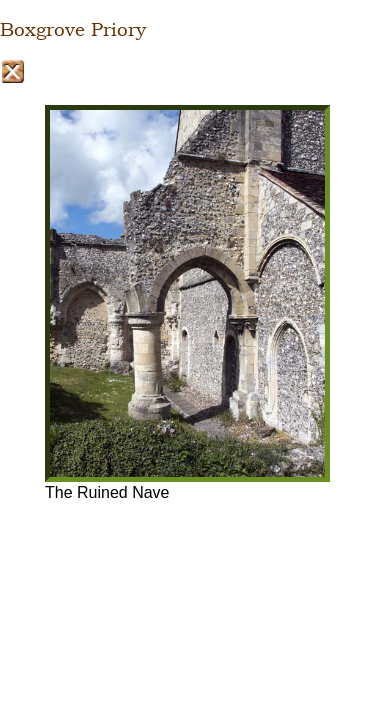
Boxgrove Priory (73, 30)
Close (12, 71)
